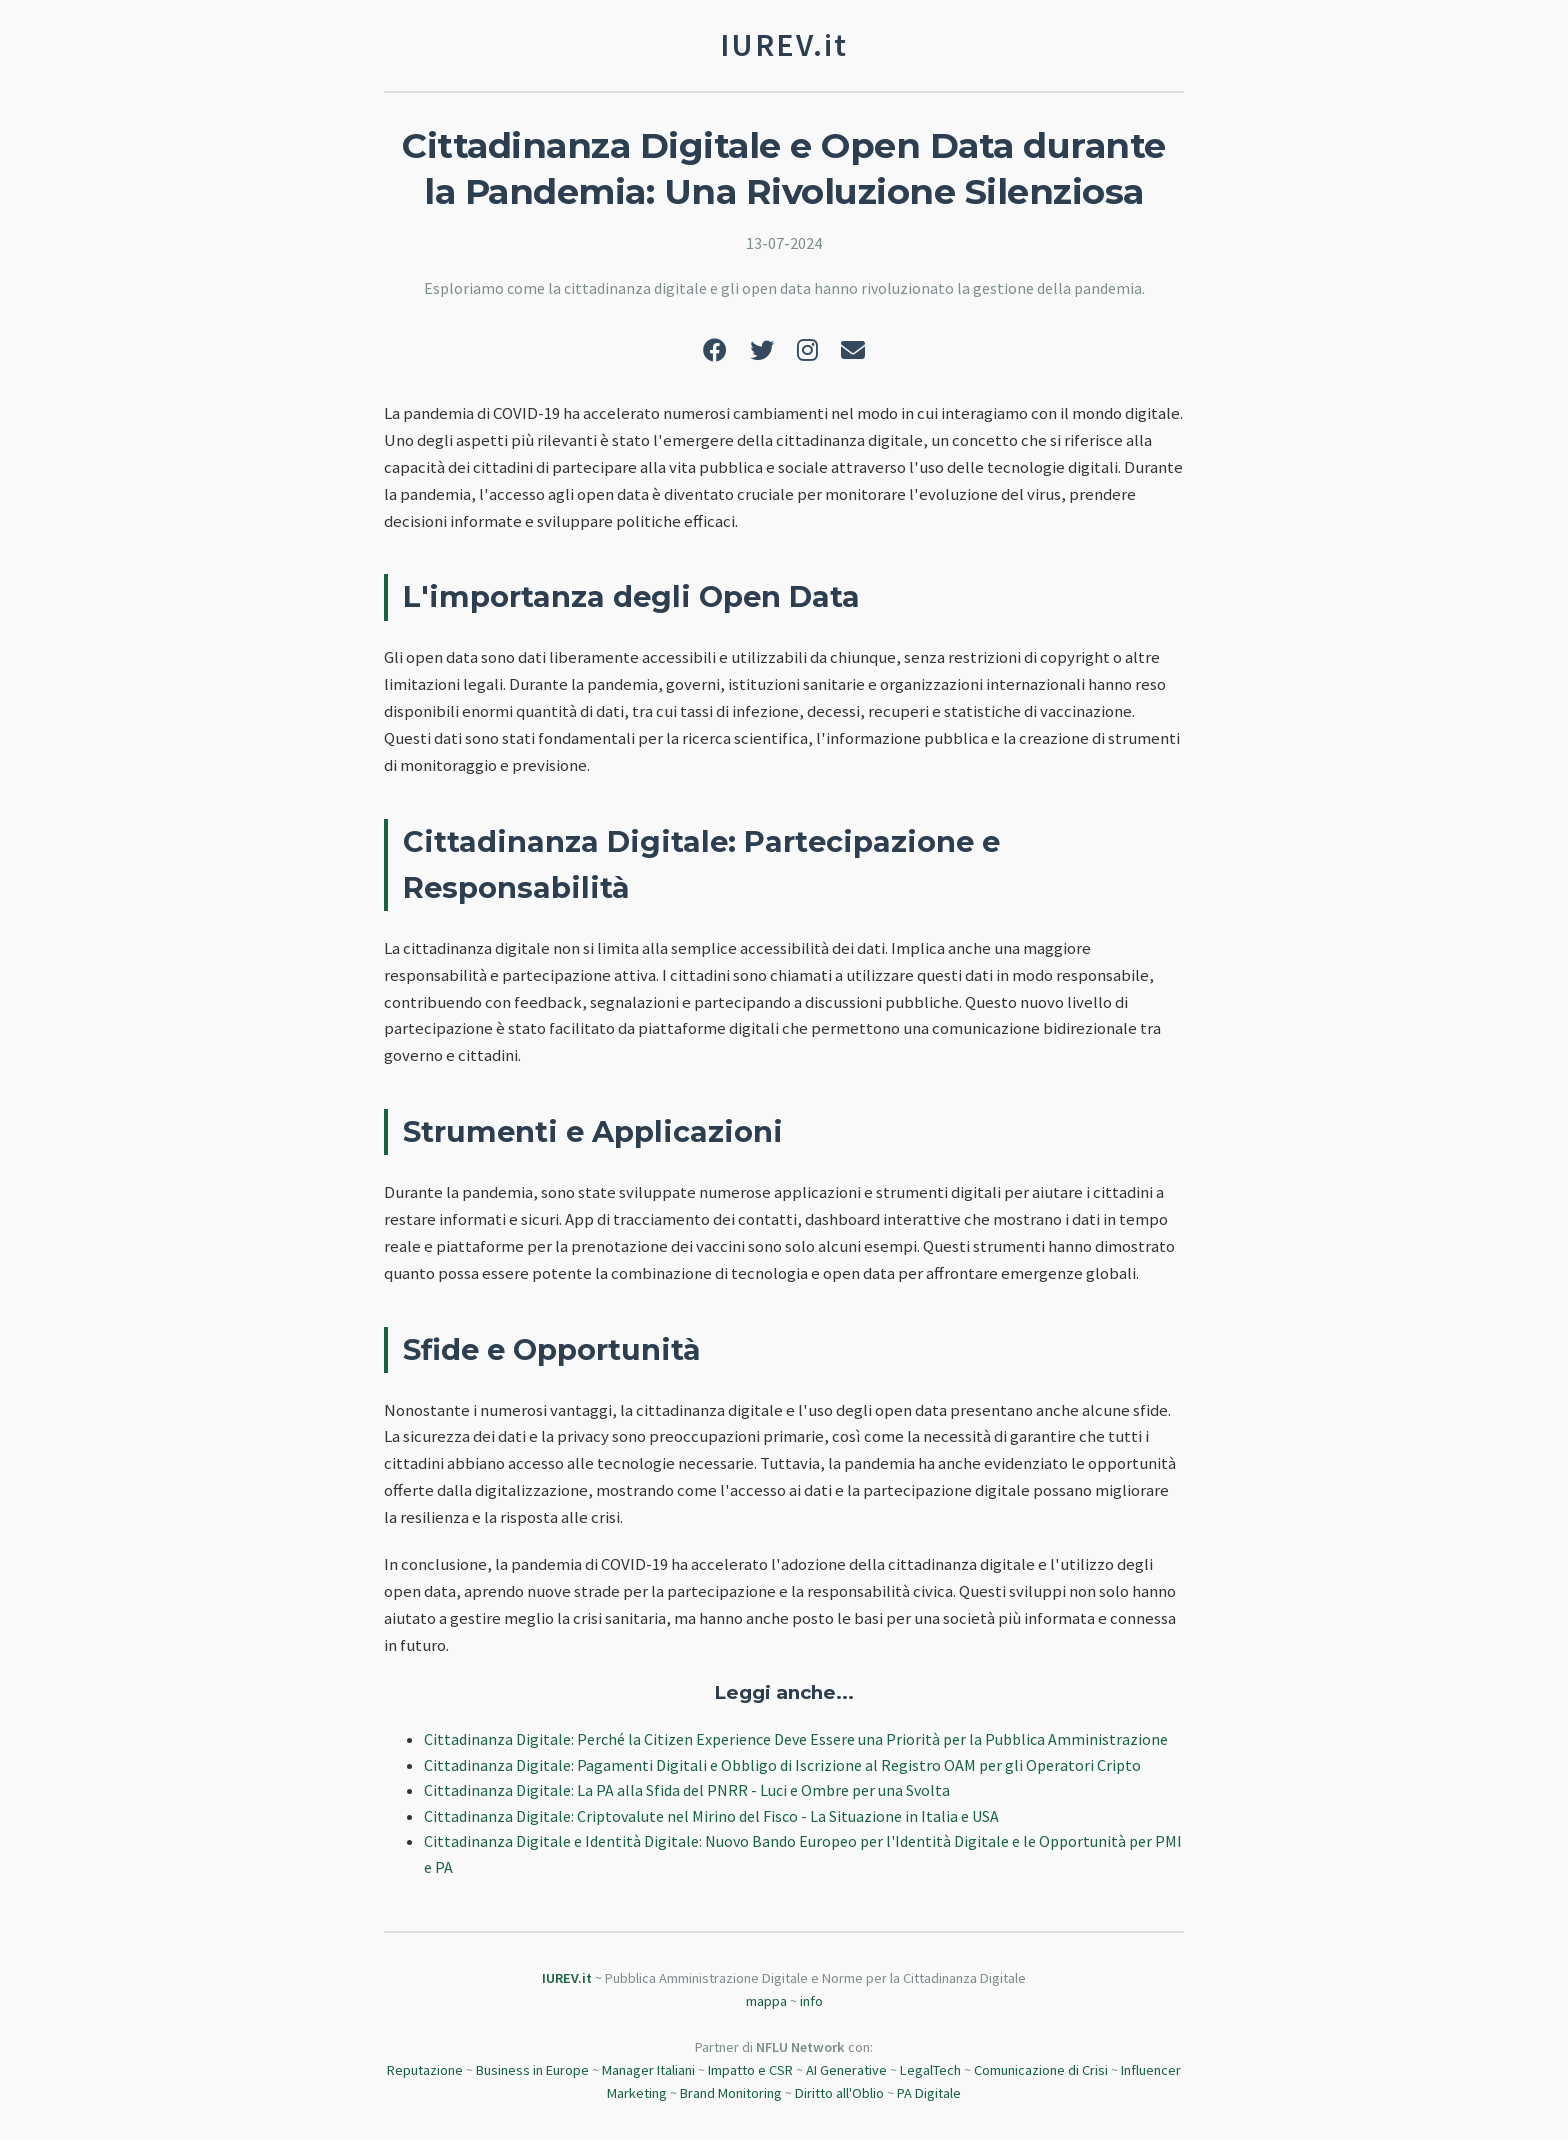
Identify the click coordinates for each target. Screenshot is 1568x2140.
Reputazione (425, 2070)
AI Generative (846, 2070)
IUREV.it (567, 1978)
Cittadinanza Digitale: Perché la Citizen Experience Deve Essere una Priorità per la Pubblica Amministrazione (796, 1739)
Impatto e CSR (750, 2070)
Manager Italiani (648, 2070)
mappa (766, 2001)
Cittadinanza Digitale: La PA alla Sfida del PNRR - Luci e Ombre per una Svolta (687, 1790)
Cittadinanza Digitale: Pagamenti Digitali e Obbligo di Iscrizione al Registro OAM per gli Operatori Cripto (782, 1765)
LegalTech (930, 2070)
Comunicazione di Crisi (1041, 2070)
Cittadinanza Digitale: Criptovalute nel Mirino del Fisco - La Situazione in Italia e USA (711, 1816)
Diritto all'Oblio (839, 2093)
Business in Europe (532, 2070)
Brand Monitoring (731, 2093)
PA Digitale (929, 2093)
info (811, 2001)
